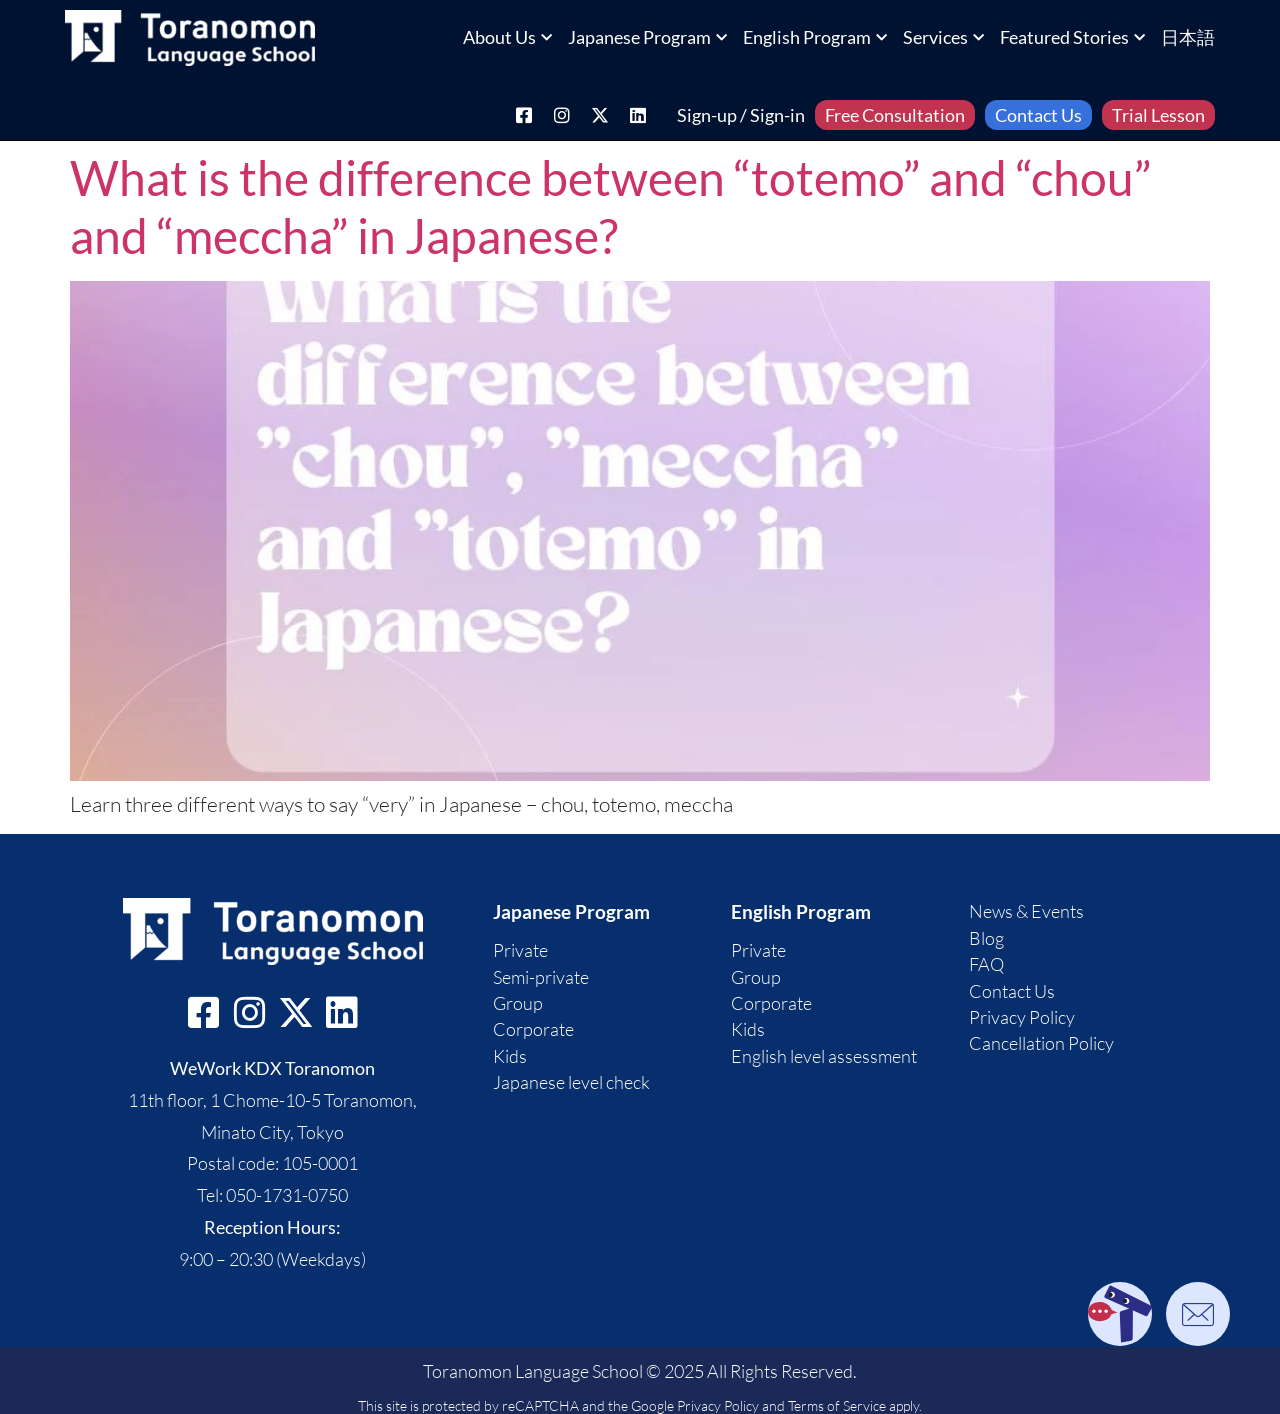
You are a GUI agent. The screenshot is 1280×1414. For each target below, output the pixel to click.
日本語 (1188, 37)
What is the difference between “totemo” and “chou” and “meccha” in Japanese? (610, 206)
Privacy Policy (718, 1405)
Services (943, 37)
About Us (507, 37)
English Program (815, 37)
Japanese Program (647, 37)
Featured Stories (1072, 37)
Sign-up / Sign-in (741, 115)
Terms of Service (837, 1405)
